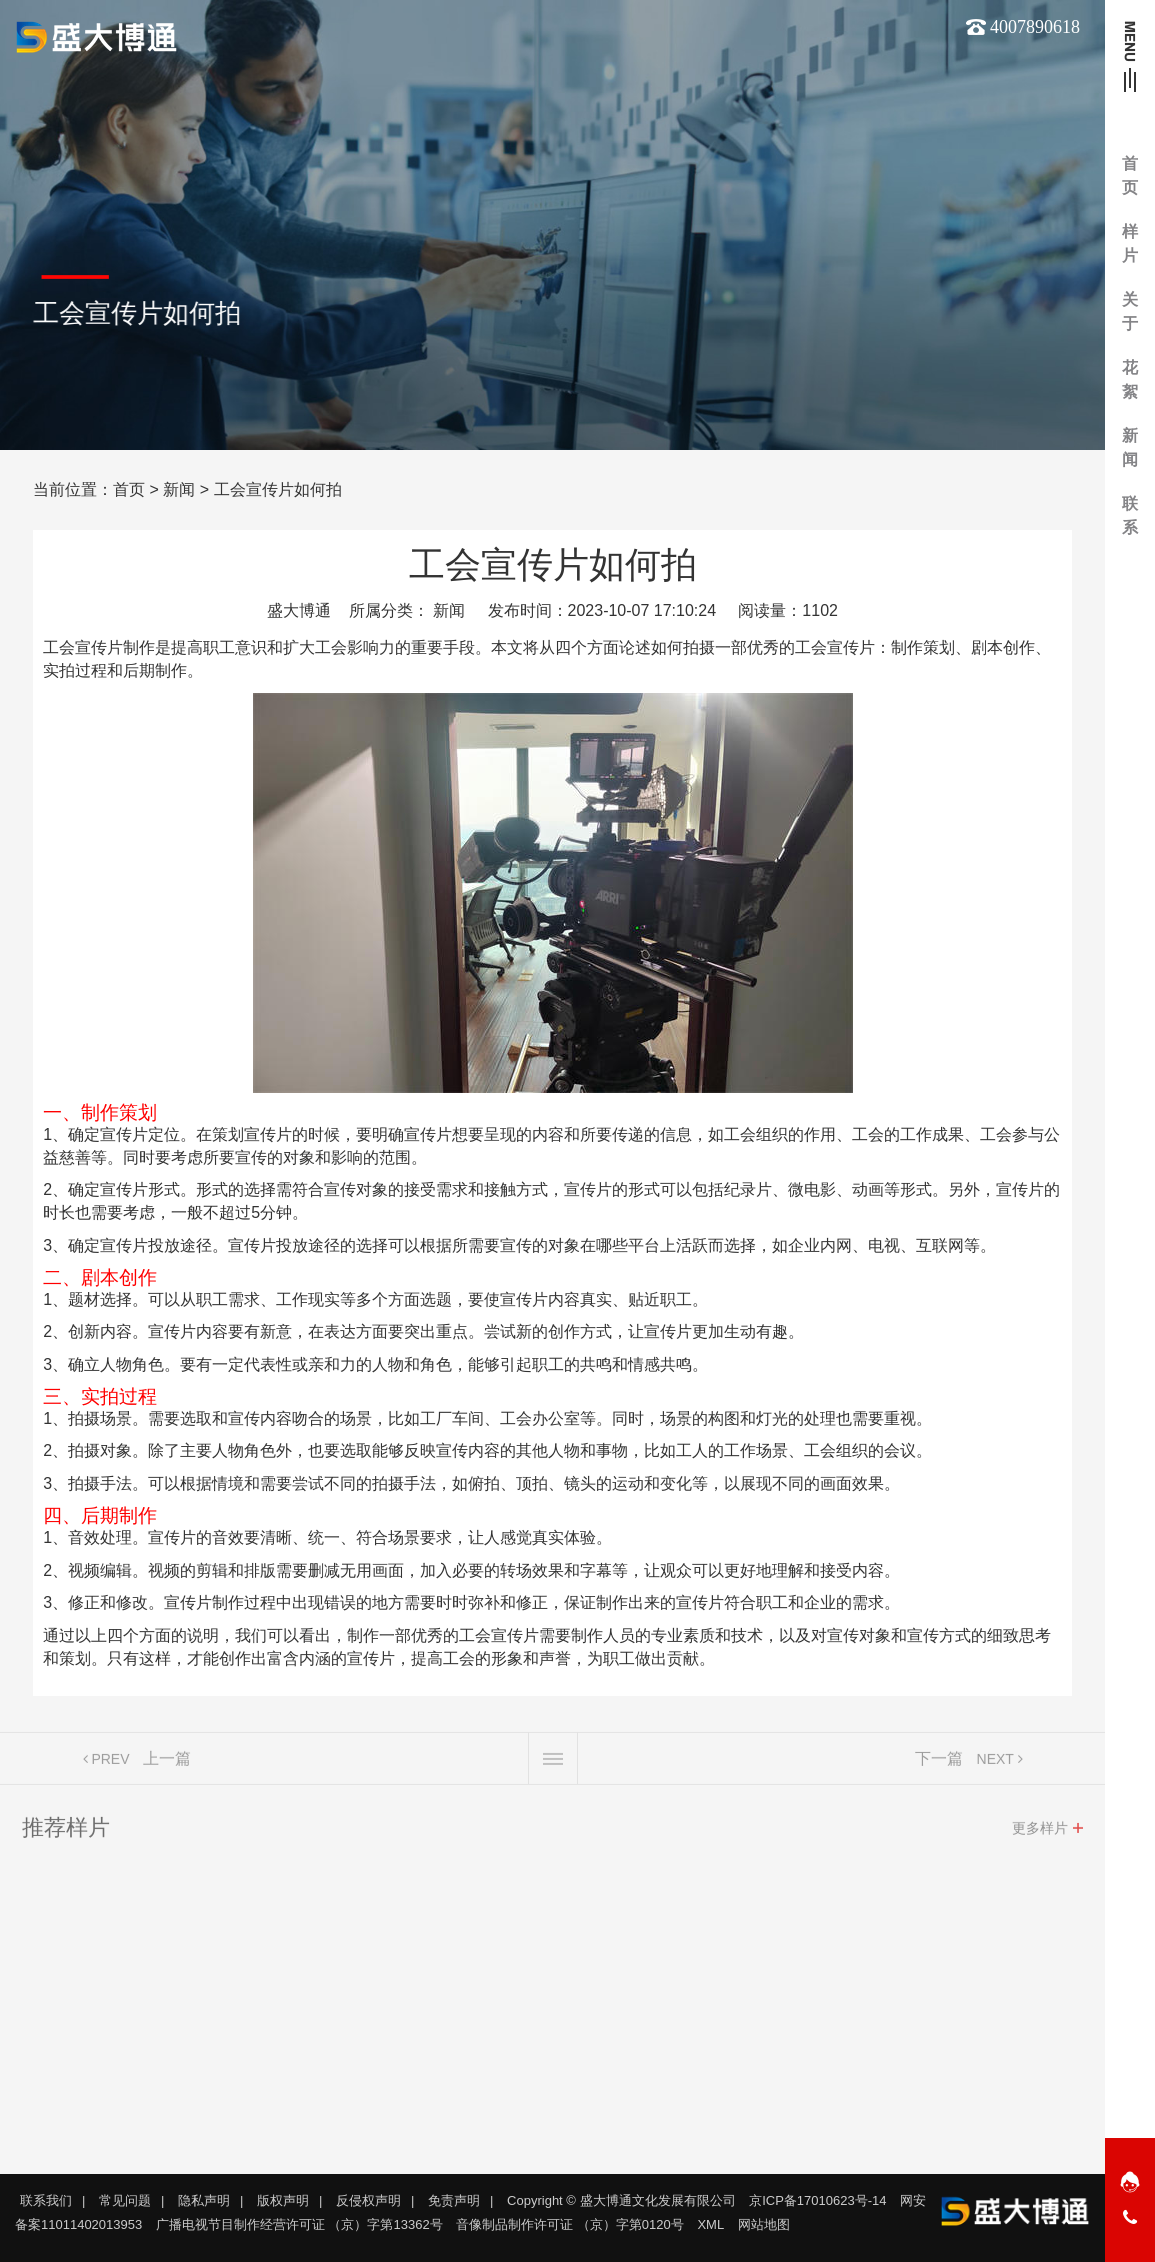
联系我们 (46, 2200)
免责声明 (454, 2200)
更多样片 (1040, 1833)
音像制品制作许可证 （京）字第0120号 (570, 2224)
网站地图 (764, 2224)
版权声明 (283, 2200)
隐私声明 (204, 2200)
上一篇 (167, 1763)
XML (710, 2224)
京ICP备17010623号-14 (817, 2200)
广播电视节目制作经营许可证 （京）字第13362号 (299, 2224)
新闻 (179, 489)
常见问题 (125, 2200)
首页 (129, 489)
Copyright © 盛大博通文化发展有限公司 (621, 2200)
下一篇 (939, 1763)
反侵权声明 (368, 2200)
